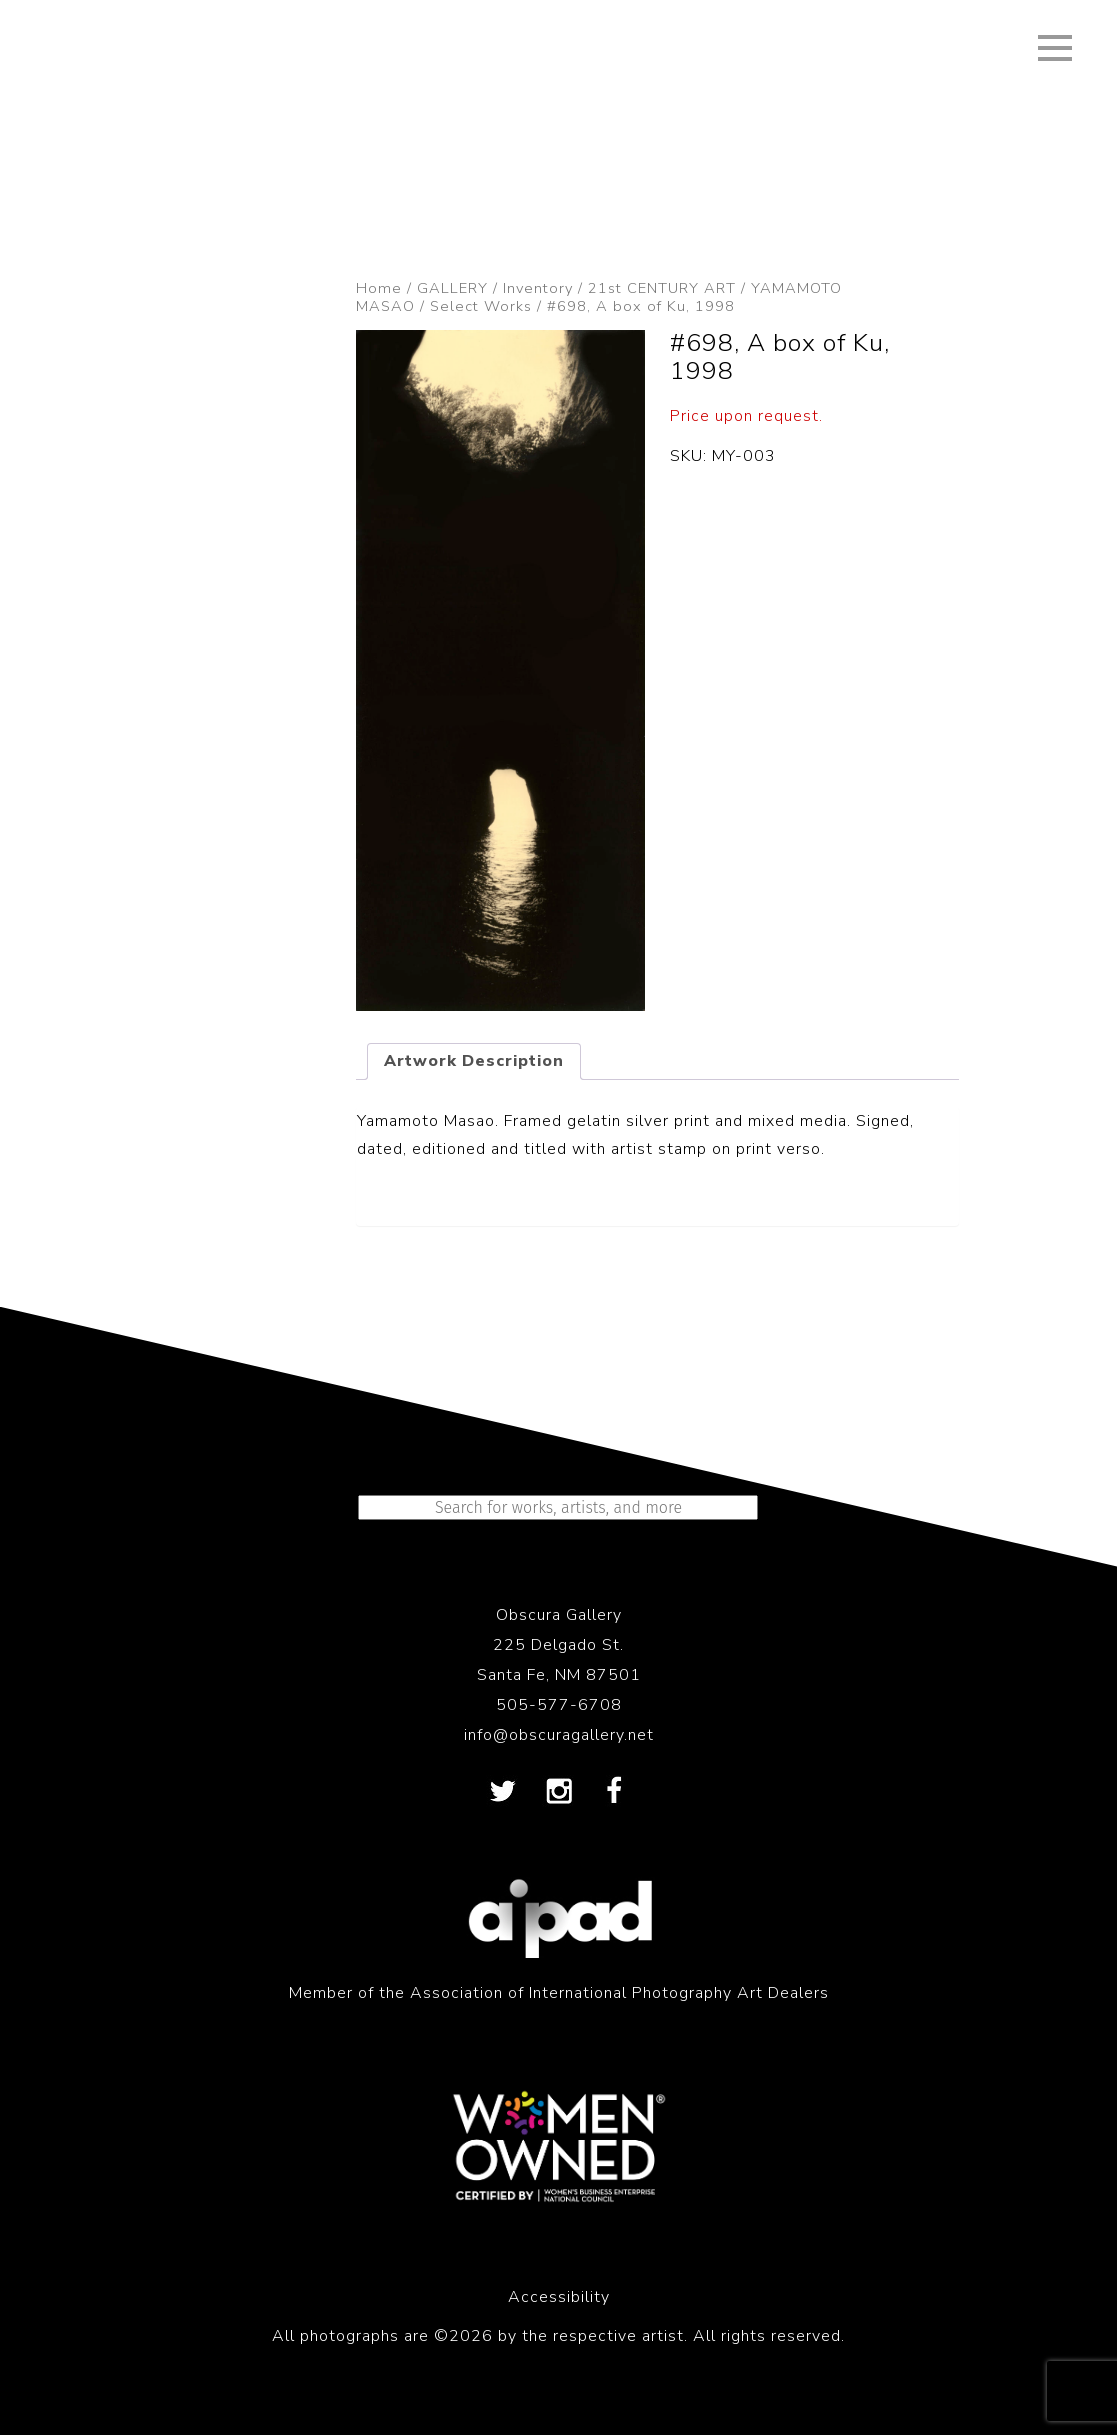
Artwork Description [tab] (474, 1061)
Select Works (481, 306)
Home (379, 288)
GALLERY (452, 288)
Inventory (538, 288)
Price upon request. (746, 416)
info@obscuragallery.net (559, 1735)
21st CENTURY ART (662, 288)
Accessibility (559, 2297)
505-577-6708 (559, 1705)
